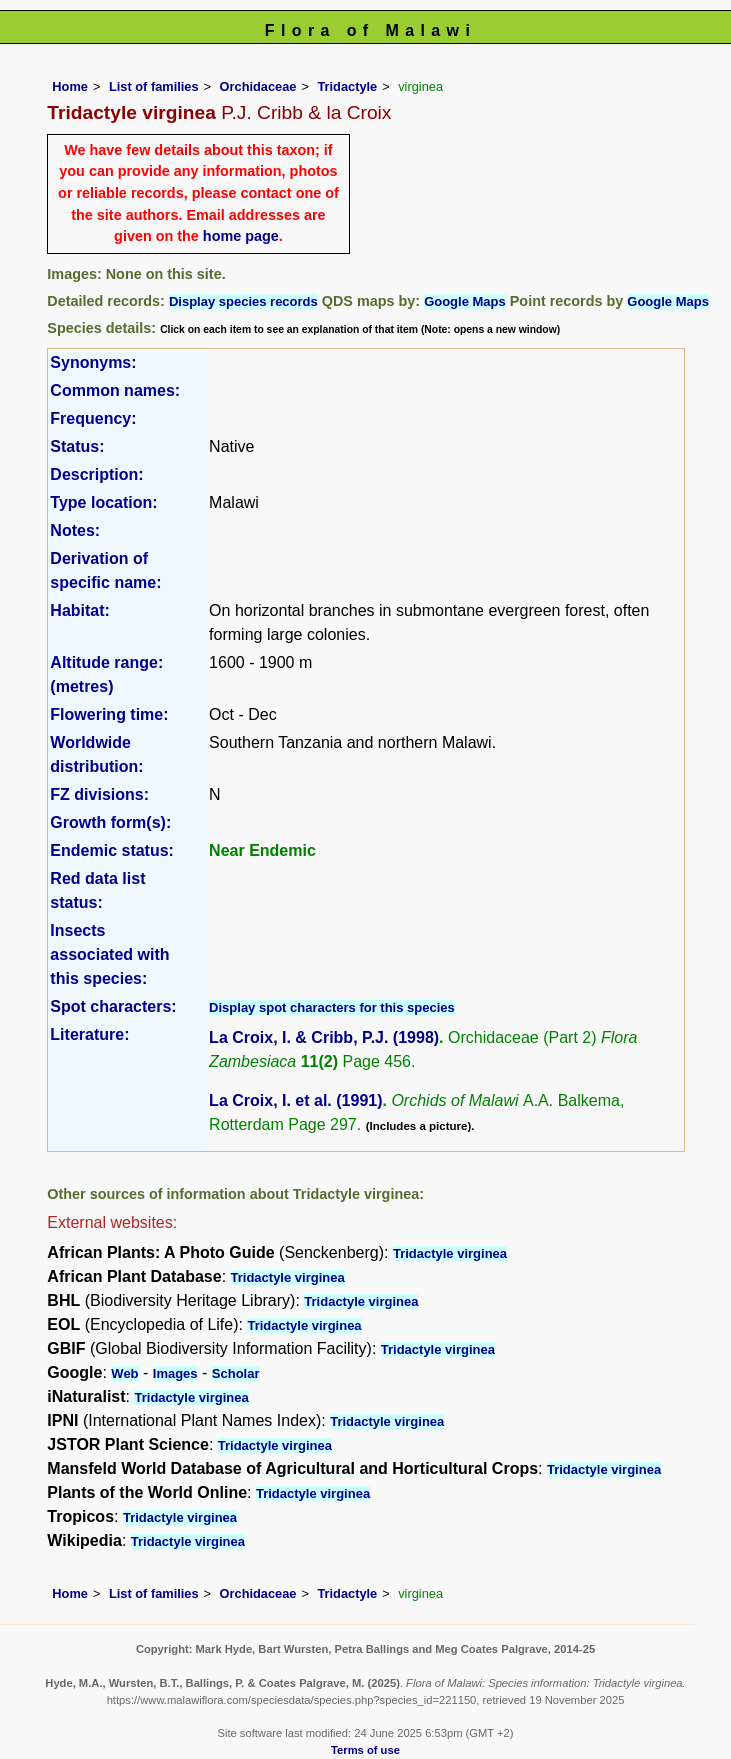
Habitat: (80, 610)
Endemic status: (112, 850)
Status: (77, 446)
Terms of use (365, 1750)
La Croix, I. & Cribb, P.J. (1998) (324, 1037)
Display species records (243, 301)
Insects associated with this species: (109, 954)
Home (70, 86)
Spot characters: (113, 1006)
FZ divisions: (99, 794)
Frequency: (93, 418)
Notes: (75, 530)
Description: (96, 474)
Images (175, 1373)
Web (124, 1373)
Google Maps (465, 301)
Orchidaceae (258, 86)
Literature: (89, 1034)
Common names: (115, 390)
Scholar (236, 1373)
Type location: (103, 502)
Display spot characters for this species (332, 1007)
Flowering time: (109, 714)
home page (241, 236)
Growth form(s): (110, 822)
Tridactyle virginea (450, 1253)
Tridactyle (347, 86)
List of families (154, 86)
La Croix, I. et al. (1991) (295, 1100)
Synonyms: (93, 362)
